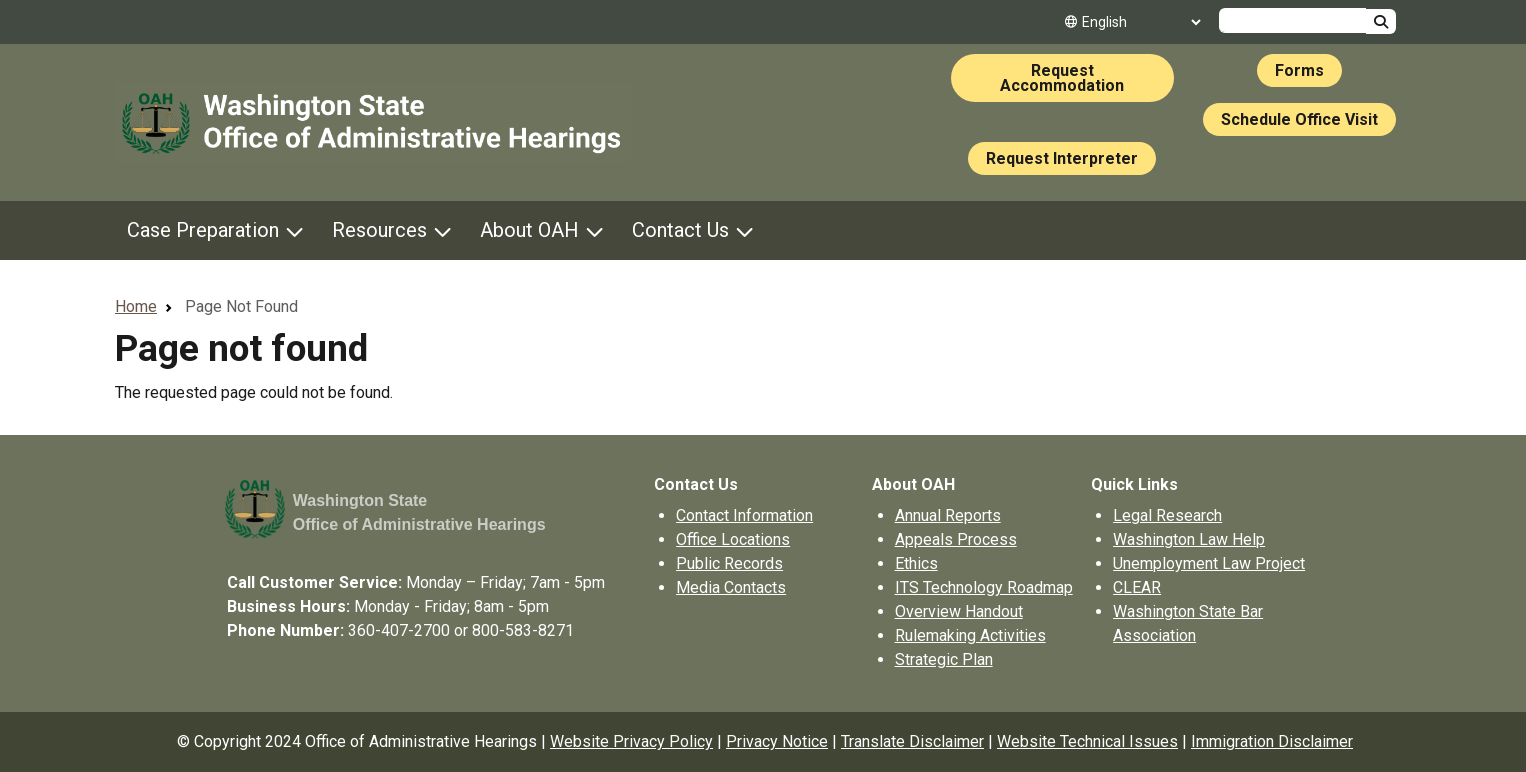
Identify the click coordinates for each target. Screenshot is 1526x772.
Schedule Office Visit (1299, 119)
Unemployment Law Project (1209, 563)
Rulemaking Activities (970, 635)
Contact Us (680, 230)
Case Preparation (203, 230)
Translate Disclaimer (912, 741)
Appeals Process (956, 539)
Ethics (916, 563)
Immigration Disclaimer (1272, 741)
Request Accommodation (1062, 78)
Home (136, 306)
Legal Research (1167, 515)
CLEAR (1137, 587)
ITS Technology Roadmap (984, 587)
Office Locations (733, 539)
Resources (379, 230)
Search (1381, 21)
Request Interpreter (1062, 158)
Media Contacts (731, 587)
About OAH (529, 230)
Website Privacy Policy (631, 741)
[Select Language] (1141, 22)
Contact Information (744, 515)
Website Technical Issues (1087, 741)
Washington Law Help (1189, 539)
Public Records (729, 563)
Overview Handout (959, 611)
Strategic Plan (944, 659)
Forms (1299, 70)
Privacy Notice (777, 741)
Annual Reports (948, 515)
